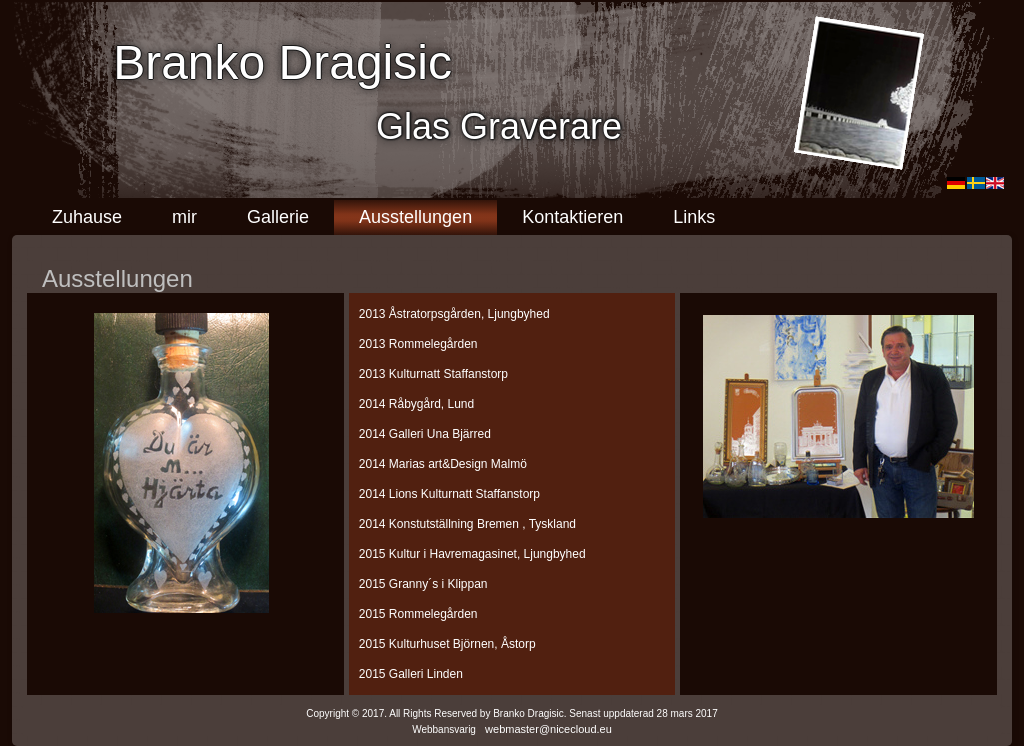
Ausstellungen (415, 217)
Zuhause (87, 217)
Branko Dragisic (282, 62)
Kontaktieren (572, 217)
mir (184, 217)
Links (694, 217)
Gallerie (278, 217)
